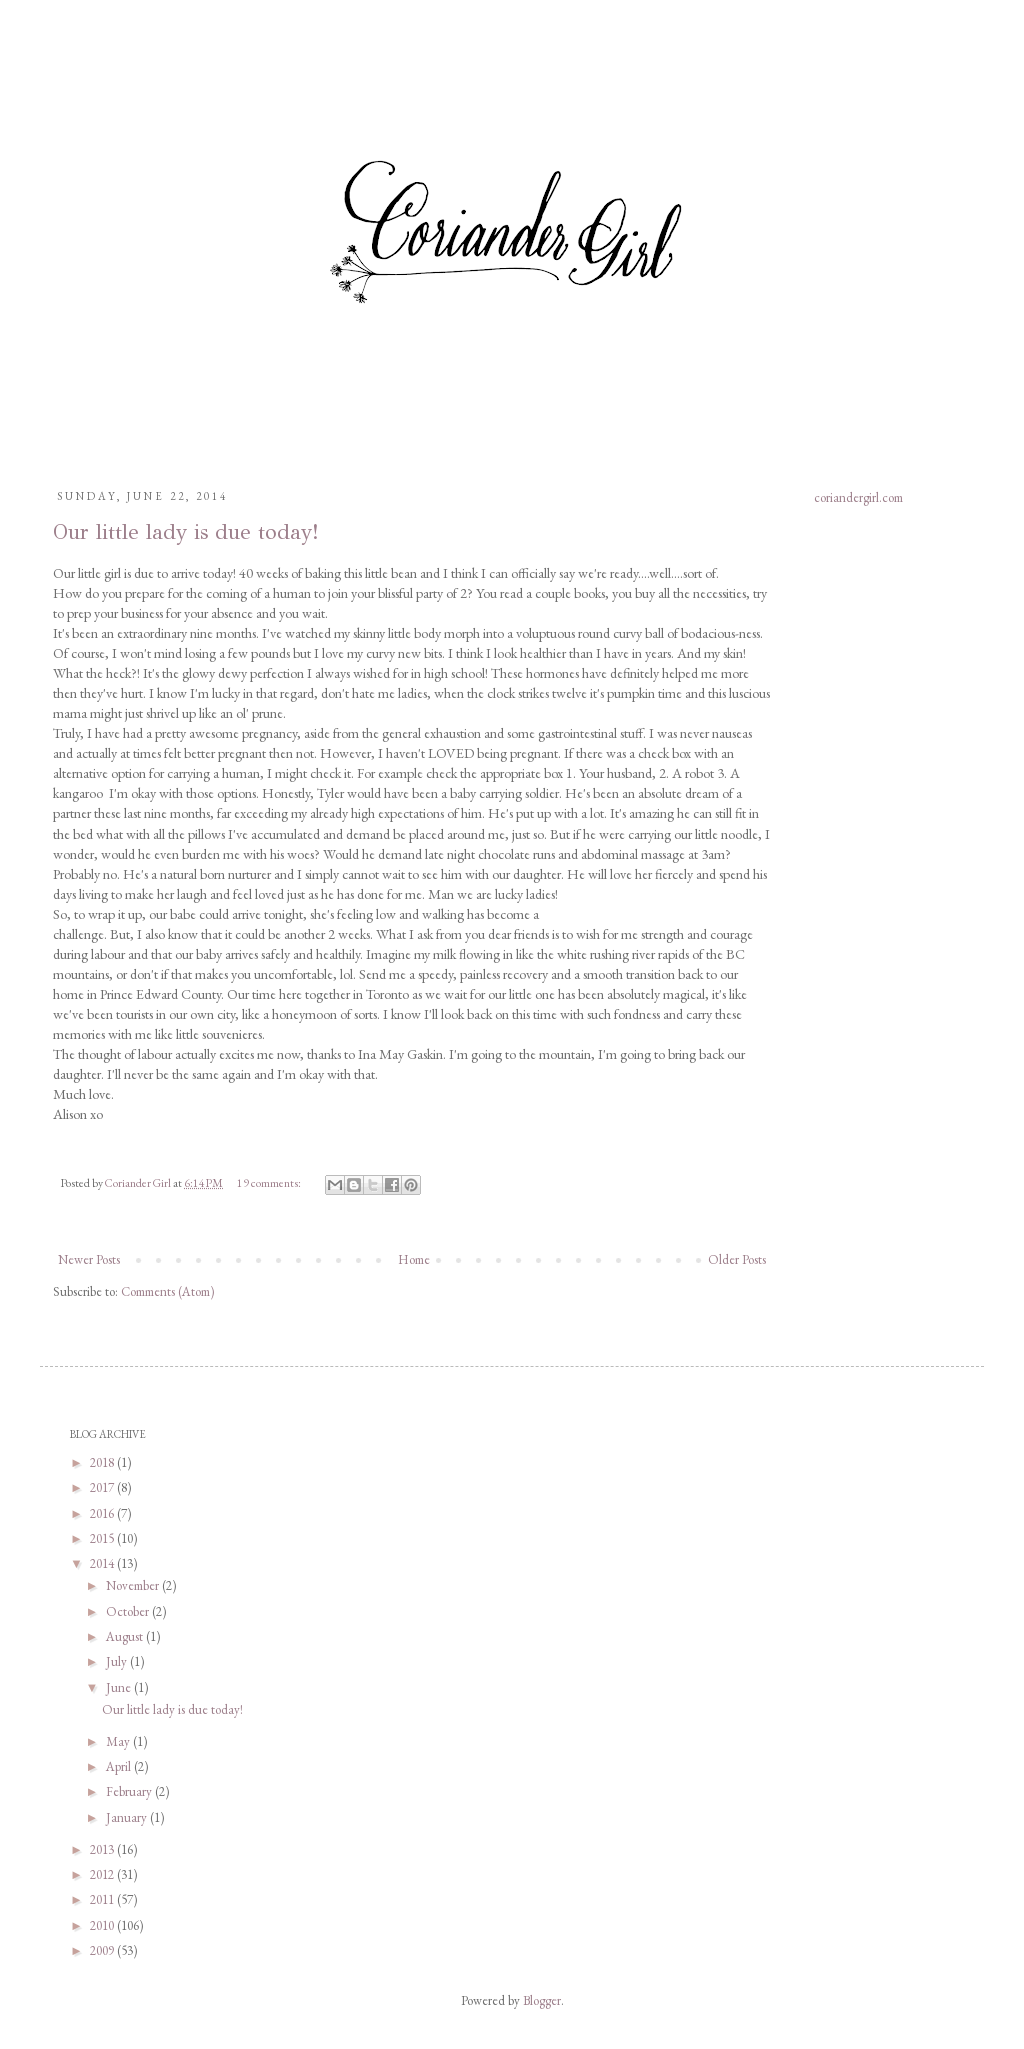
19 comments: (270, 1182)
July (118, 1661)
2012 (103, 1874)
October (129, 1611)
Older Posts (737, 1259)
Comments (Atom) (167, 1291)
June (120, 1687)
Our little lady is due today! (186, 532)
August (126, 1636)
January (128, 1817)
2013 (103, 1849)
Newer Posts (89, 1259)
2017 (103, 1487)
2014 (103, 1563)
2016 (103, 1513)
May (119, 1741)
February (130, 1791)
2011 (103, 1899)
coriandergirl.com (858, 497)
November (134, 1585)
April (120, 1766)
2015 (103, 1538)
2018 (103, 1462)
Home (414, 1259)
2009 (103, 1950)
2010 (103, 1925)
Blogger (542, 2000)
